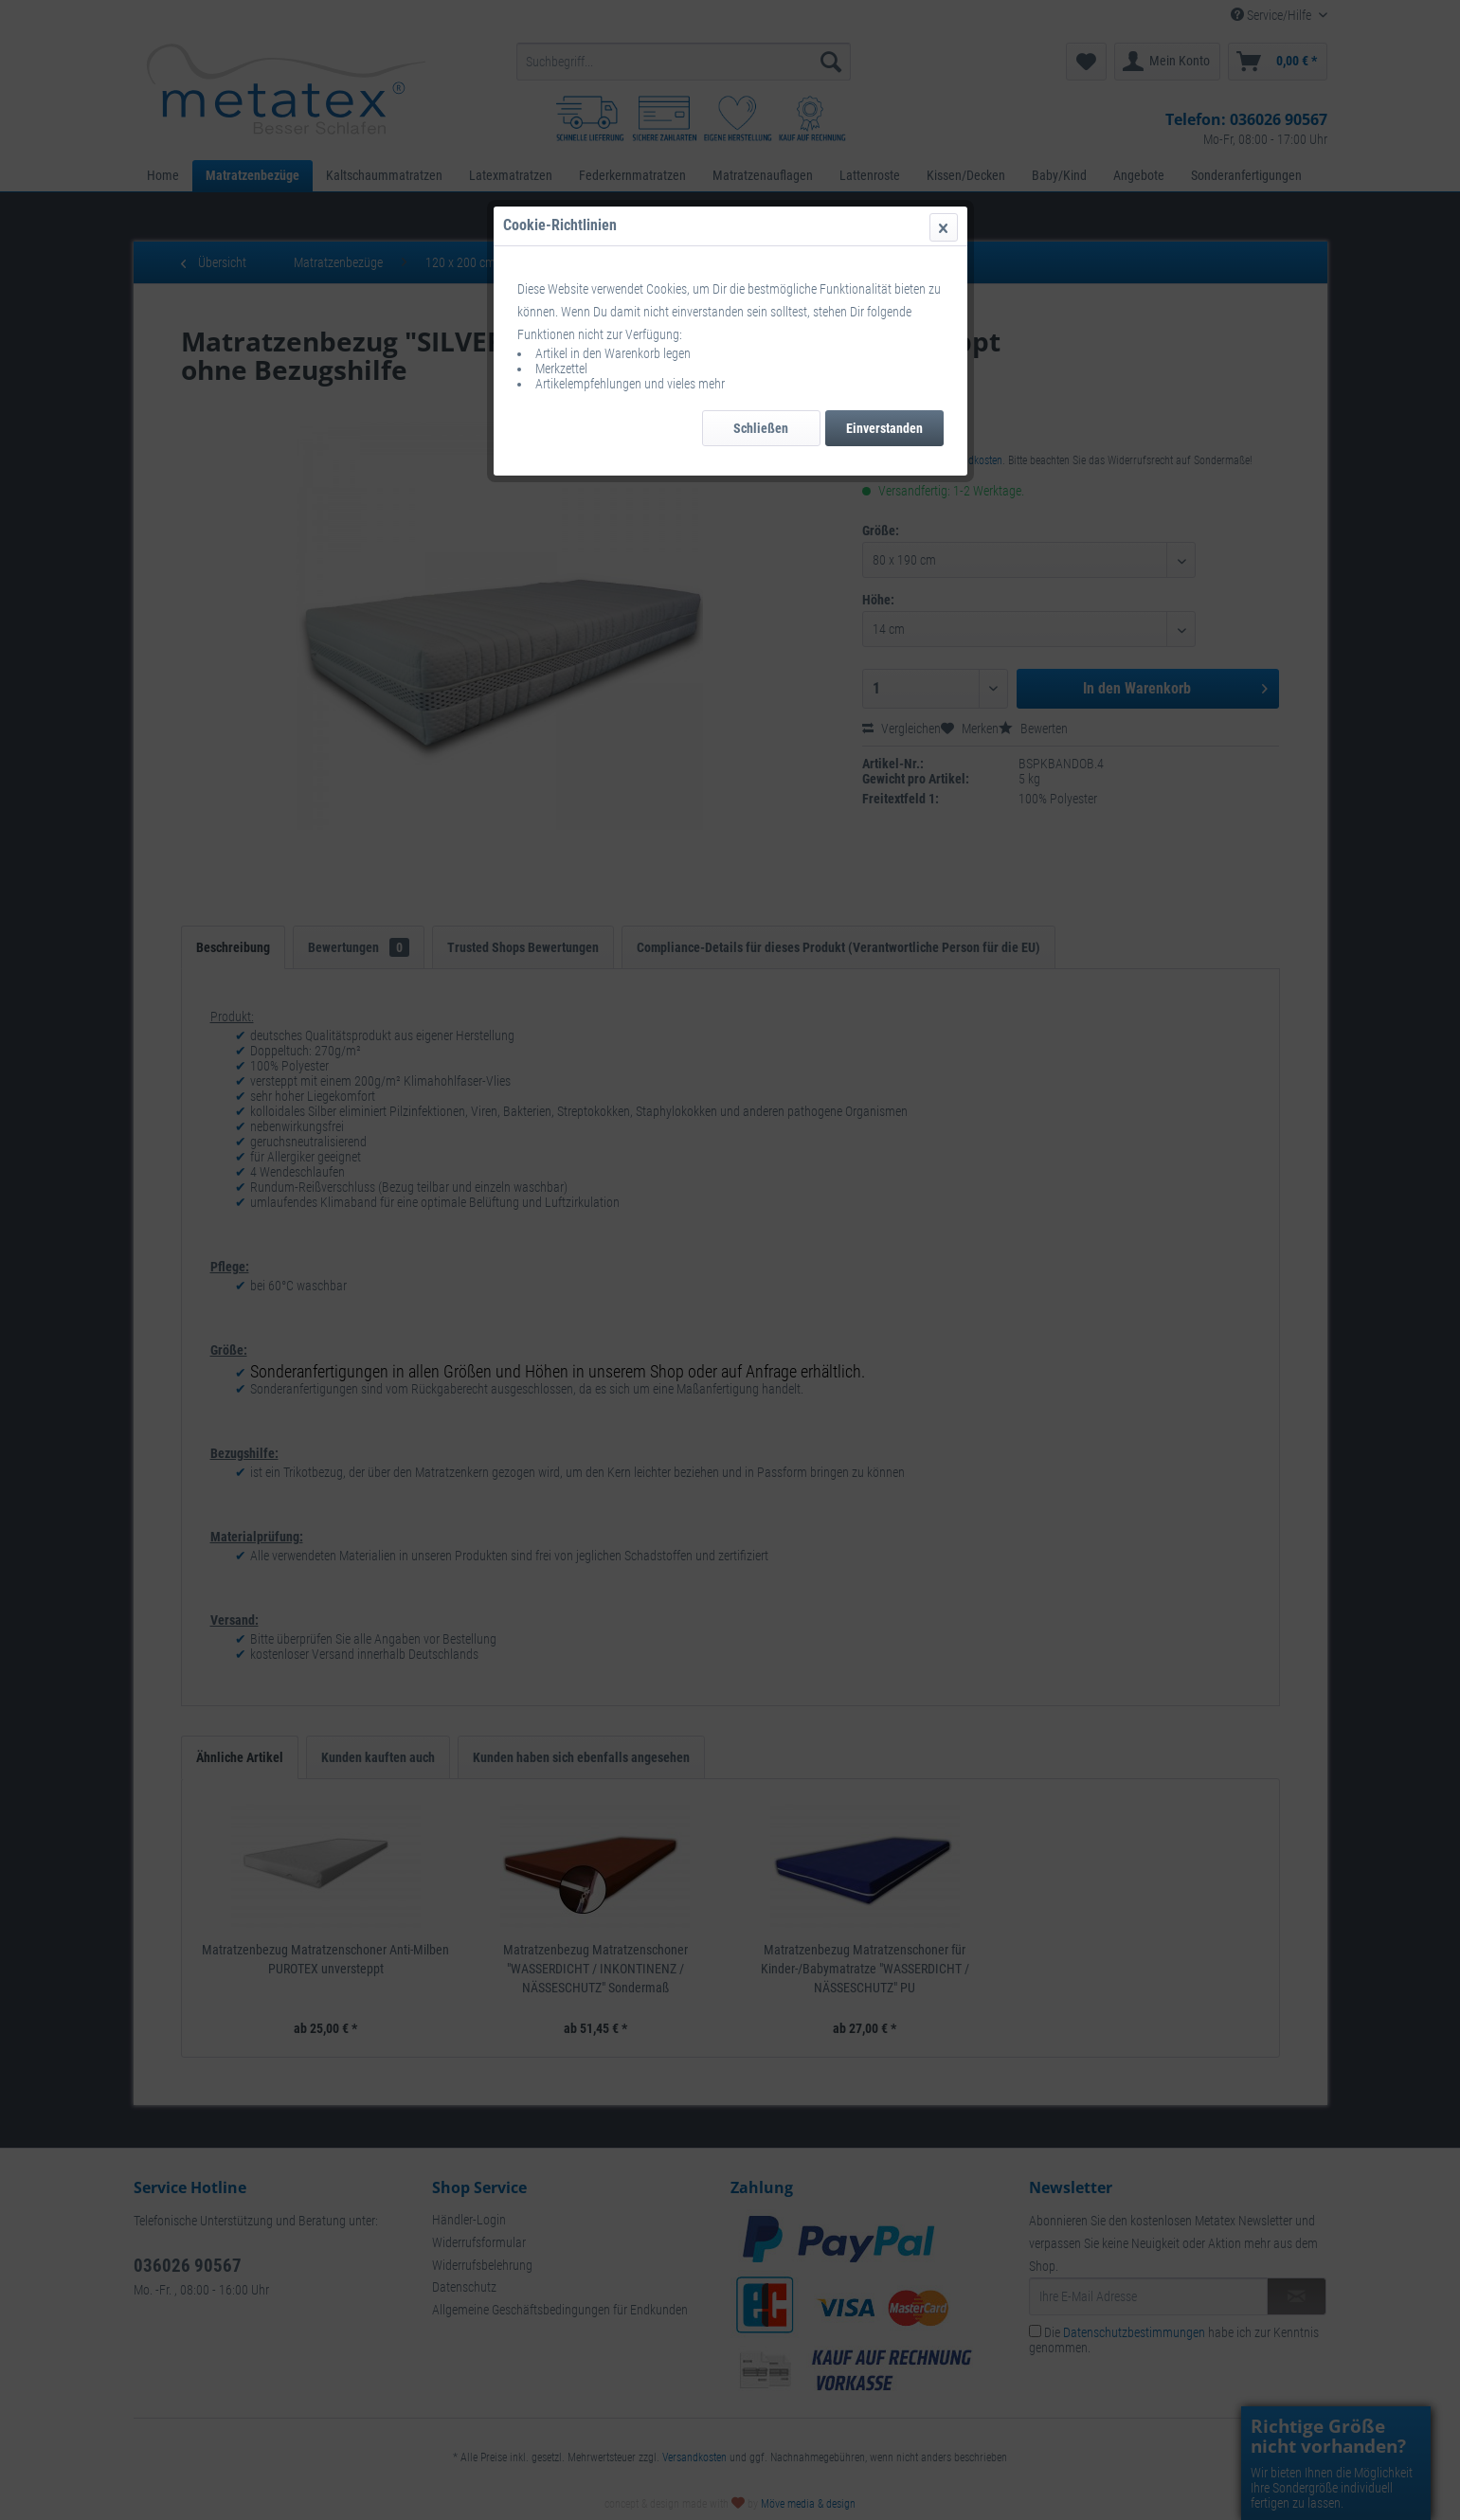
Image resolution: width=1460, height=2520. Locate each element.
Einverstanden (884, 428)
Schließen (760, 428)
